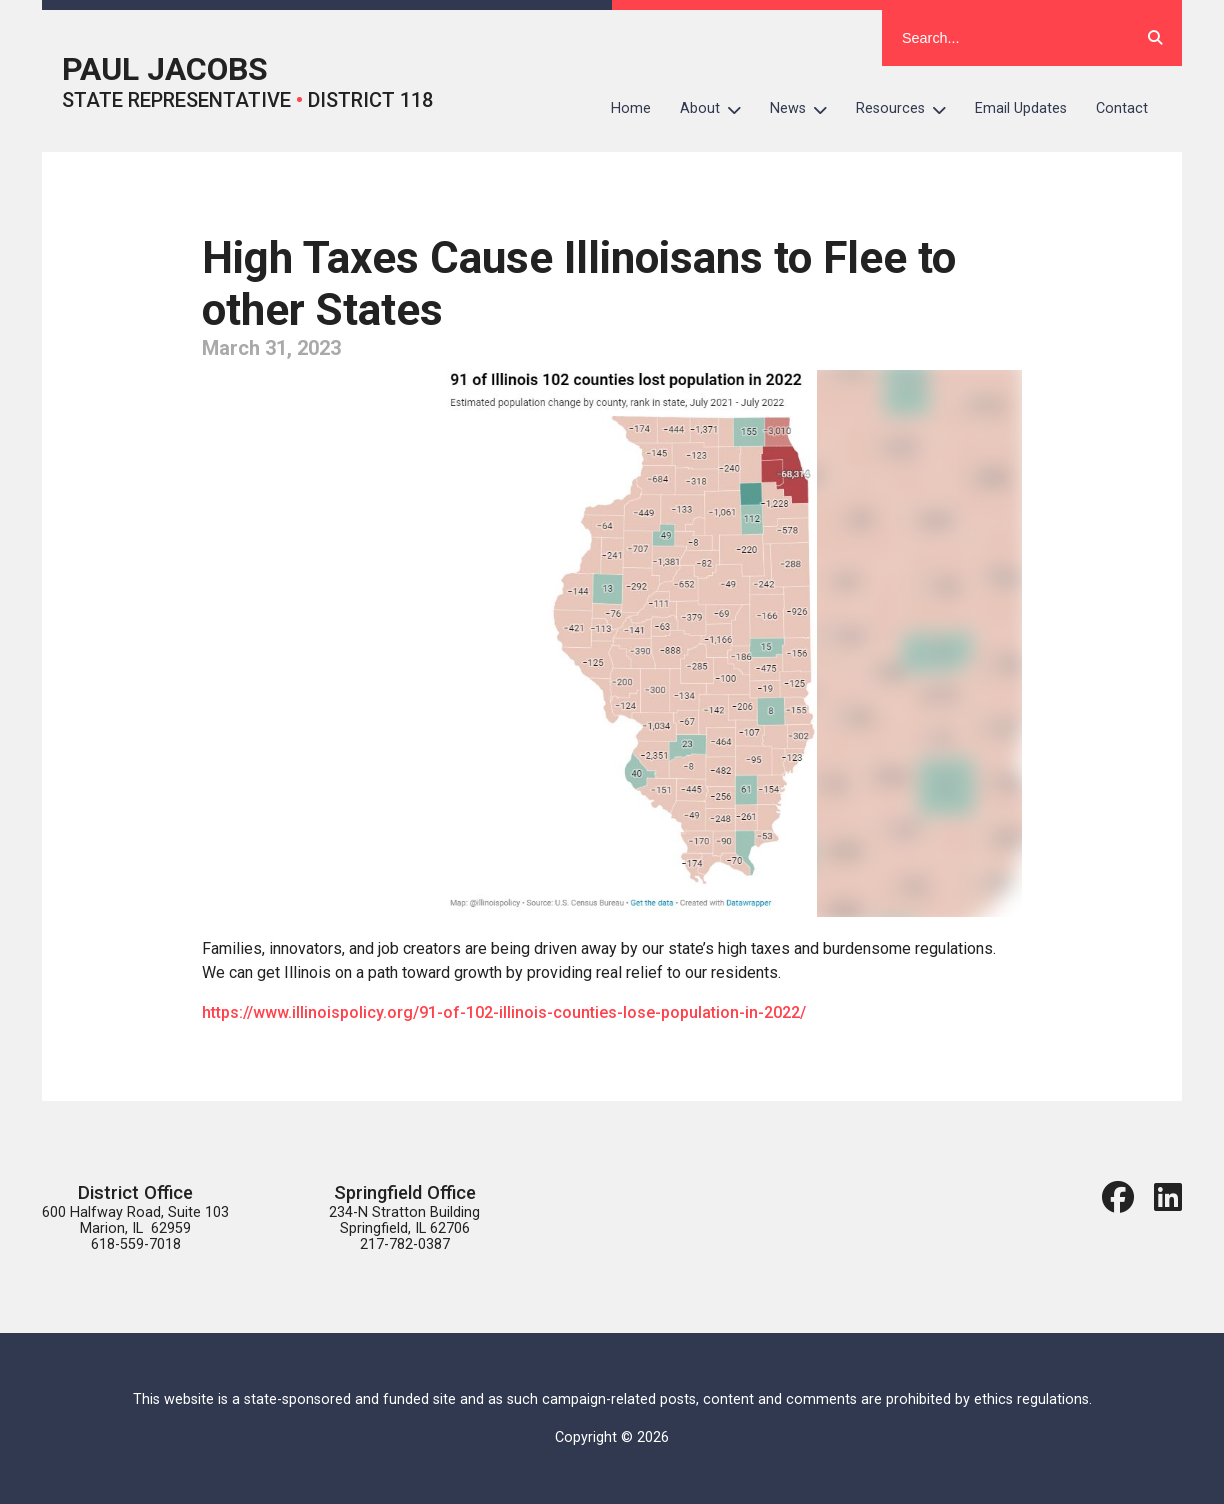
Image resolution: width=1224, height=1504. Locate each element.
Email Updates (1021, 108)
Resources (908, 109)
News (806, 109)
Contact (1122, 108)
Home (631, 108)
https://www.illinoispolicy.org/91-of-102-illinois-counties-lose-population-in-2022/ (504, 1012)
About (718, 109)
